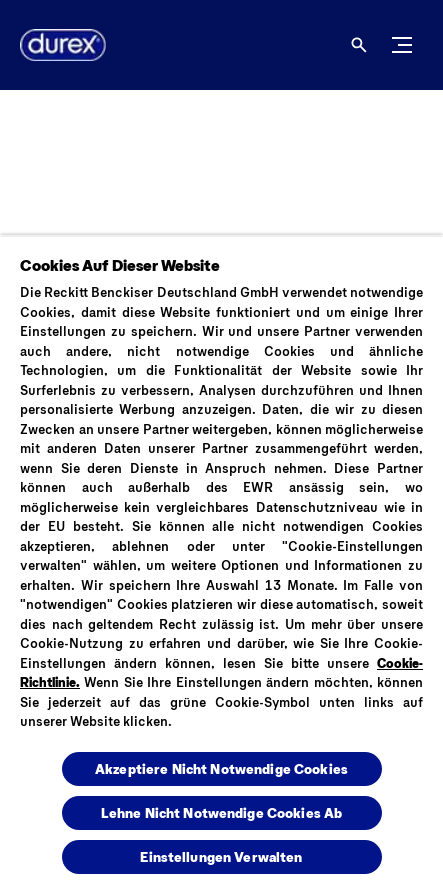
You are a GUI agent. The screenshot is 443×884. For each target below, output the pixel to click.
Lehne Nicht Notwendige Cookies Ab (222, 812)
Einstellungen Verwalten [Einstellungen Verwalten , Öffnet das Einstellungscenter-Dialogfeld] (221, 856)
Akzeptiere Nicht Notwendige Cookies (221, 768)
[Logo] (55, 45)
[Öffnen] (359, 45)
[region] (221, 559)
